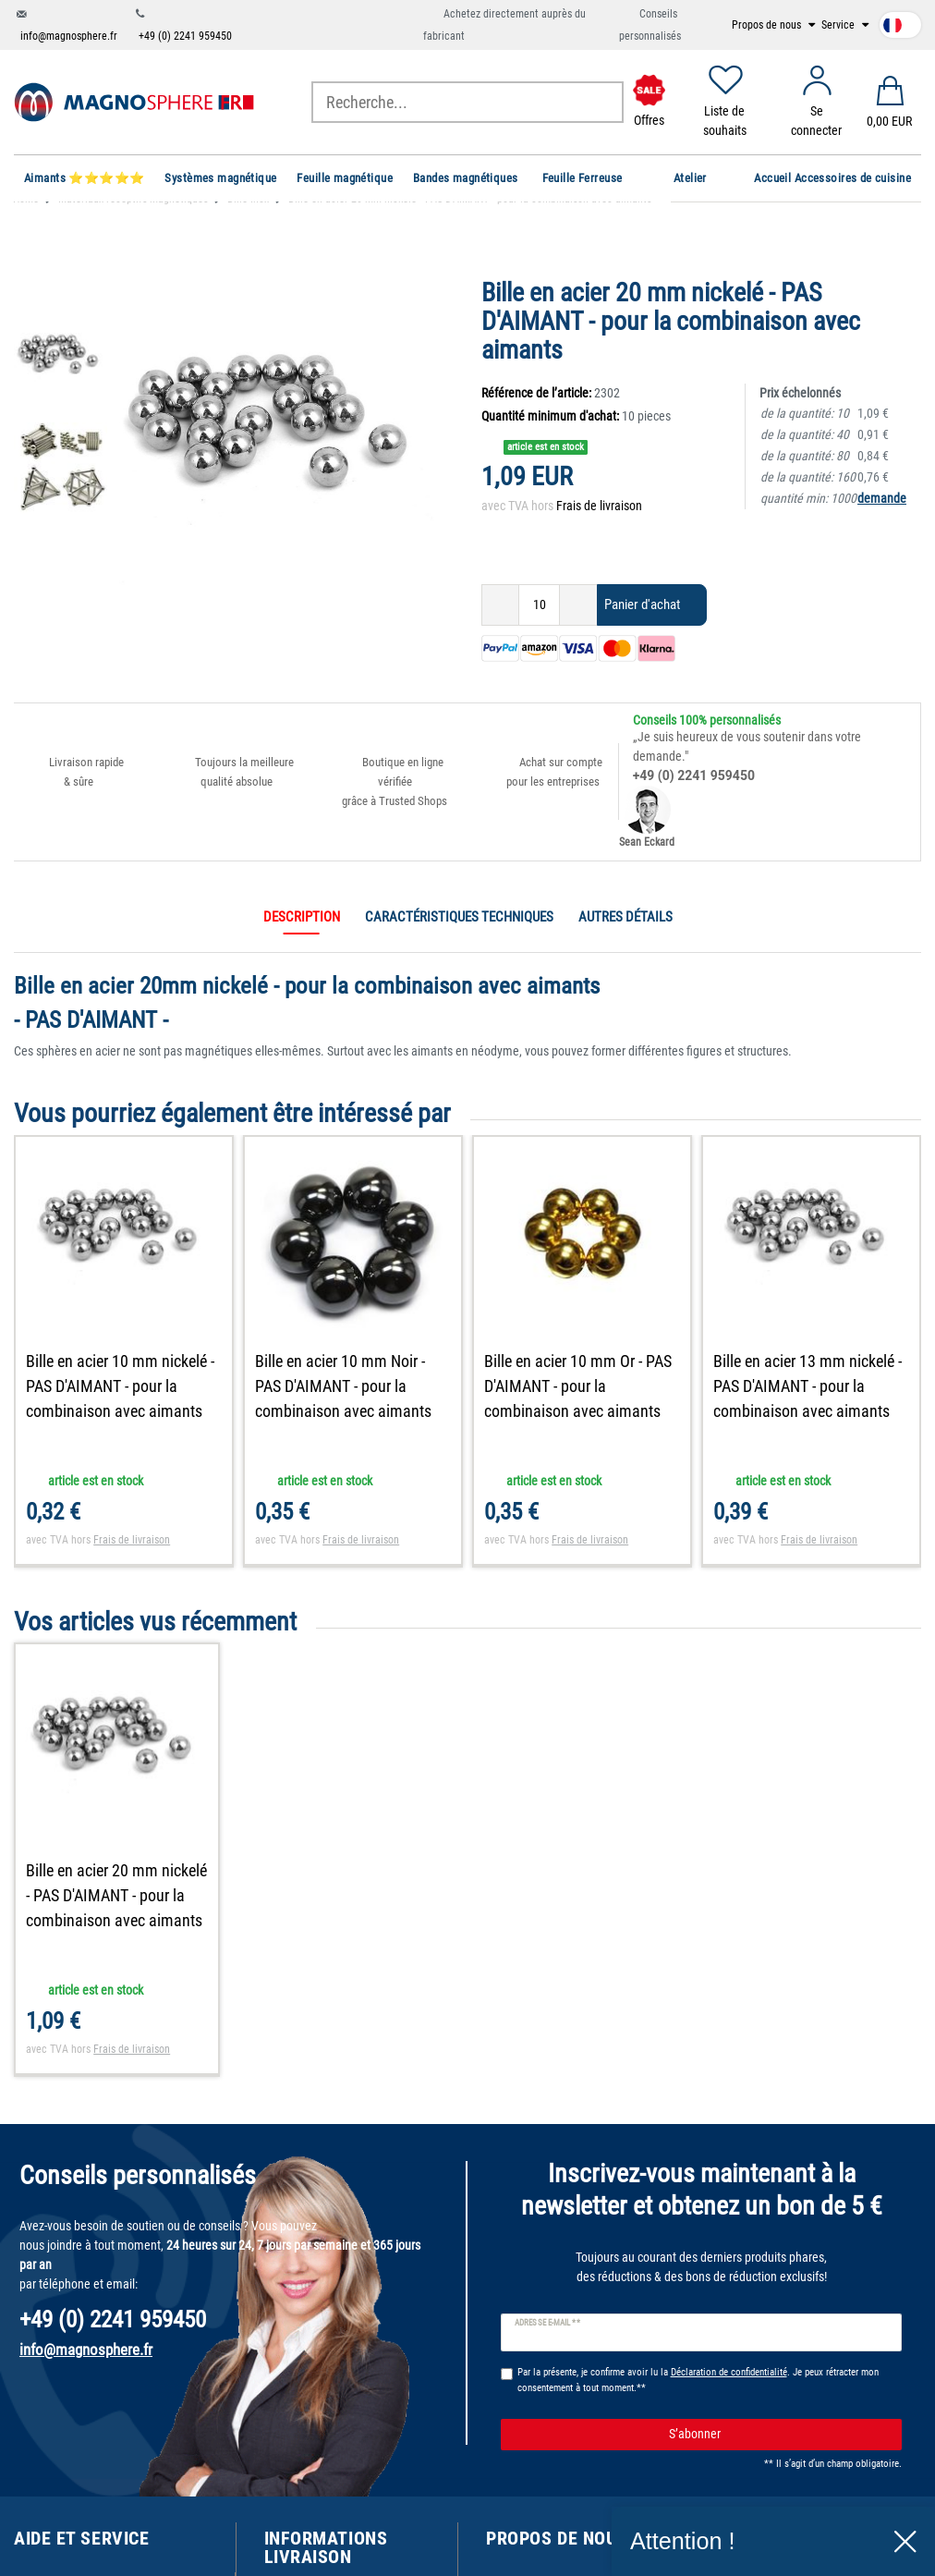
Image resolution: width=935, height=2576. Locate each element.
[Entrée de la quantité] (539, 605)
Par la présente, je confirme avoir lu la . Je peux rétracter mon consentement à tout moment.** (698, 2380)
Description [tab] (301, 917)
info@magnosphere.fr (68, 36)
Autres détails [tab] (625, 917)
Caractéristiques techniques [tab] (459, 917)
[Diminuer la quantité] (500, 605)
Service (839, 24)
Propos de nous (768, 24)
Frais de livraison (599, 505)
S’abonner (778, 2434)
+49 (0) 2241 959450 (185, 36)
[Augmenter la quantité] (578, 605)
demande (881, 498)
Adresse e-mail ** (547, 2322)
